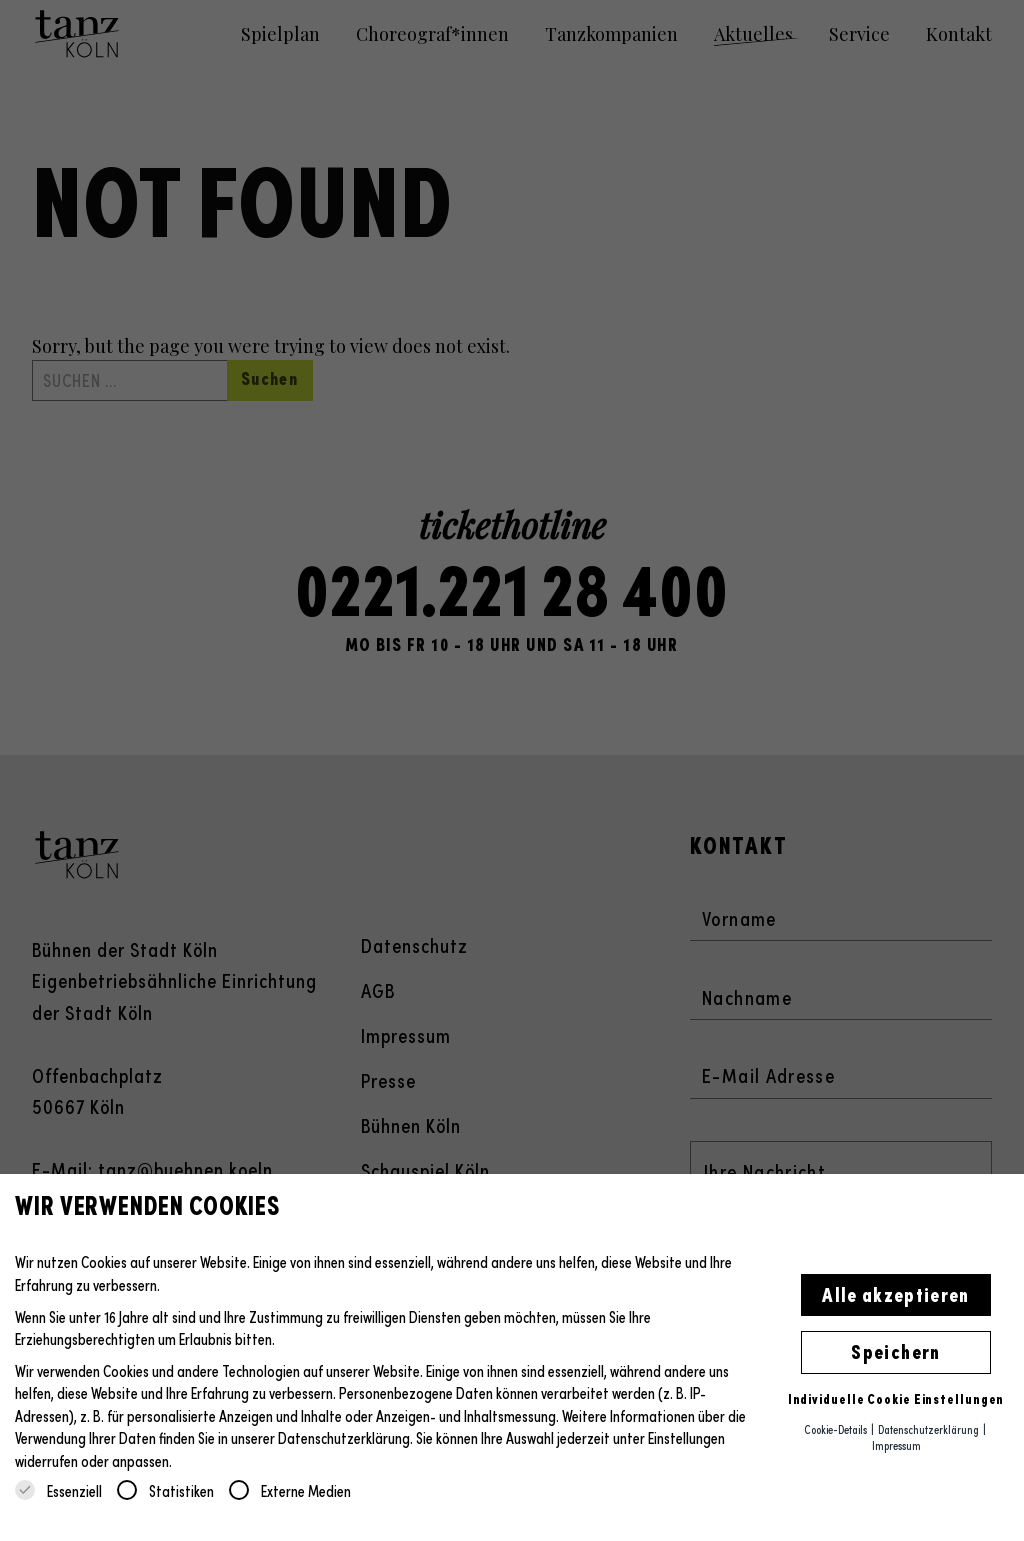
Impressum (896, 1445)
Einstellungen (686, 1437)
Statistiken (165, 1490)
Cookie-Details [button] (836, 1429)
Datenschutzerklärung (344, 1437)
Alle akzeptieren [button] (896, 1293)
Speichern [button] (895, 1350)
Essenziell (58, 1490)
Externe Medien (290, 1490)
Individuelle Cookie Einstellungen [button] (896, 1398)
